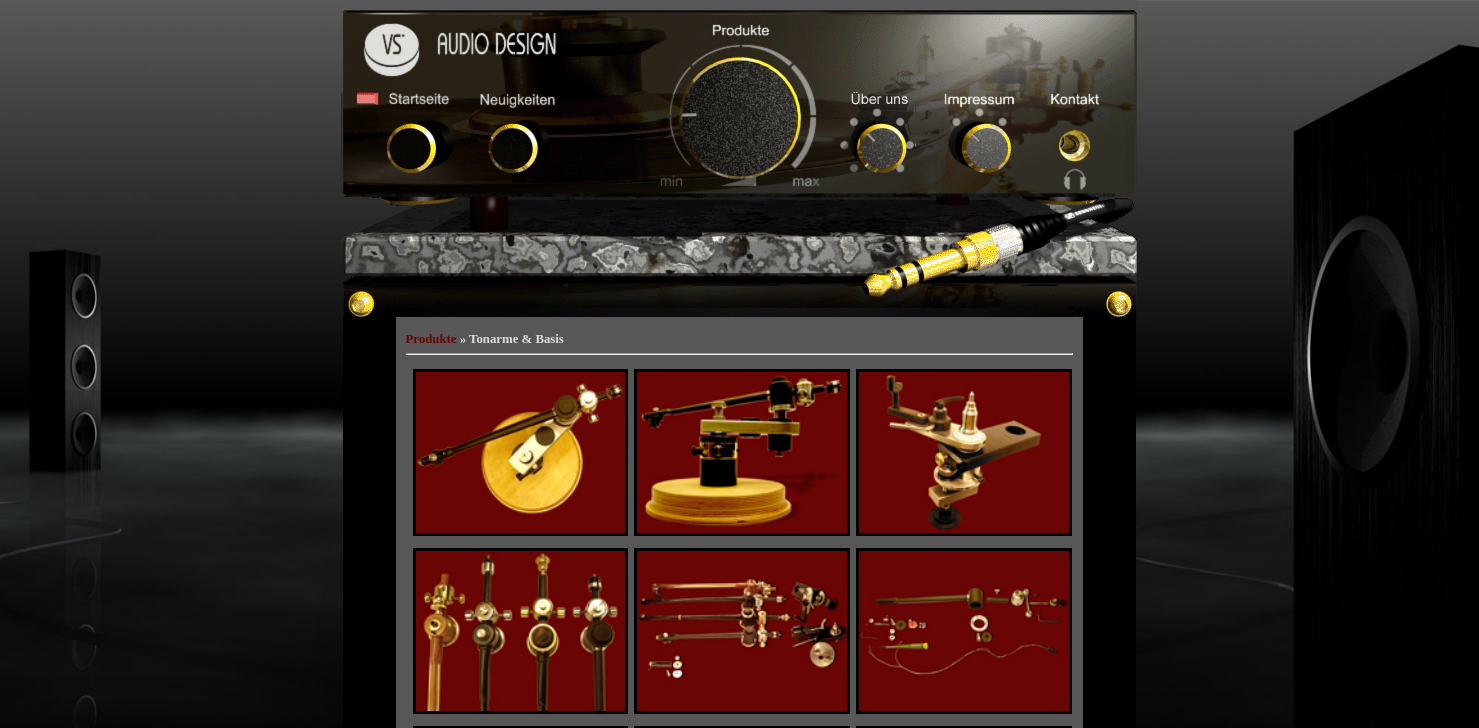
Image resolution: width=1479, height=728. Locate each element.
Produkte (431, 339)
